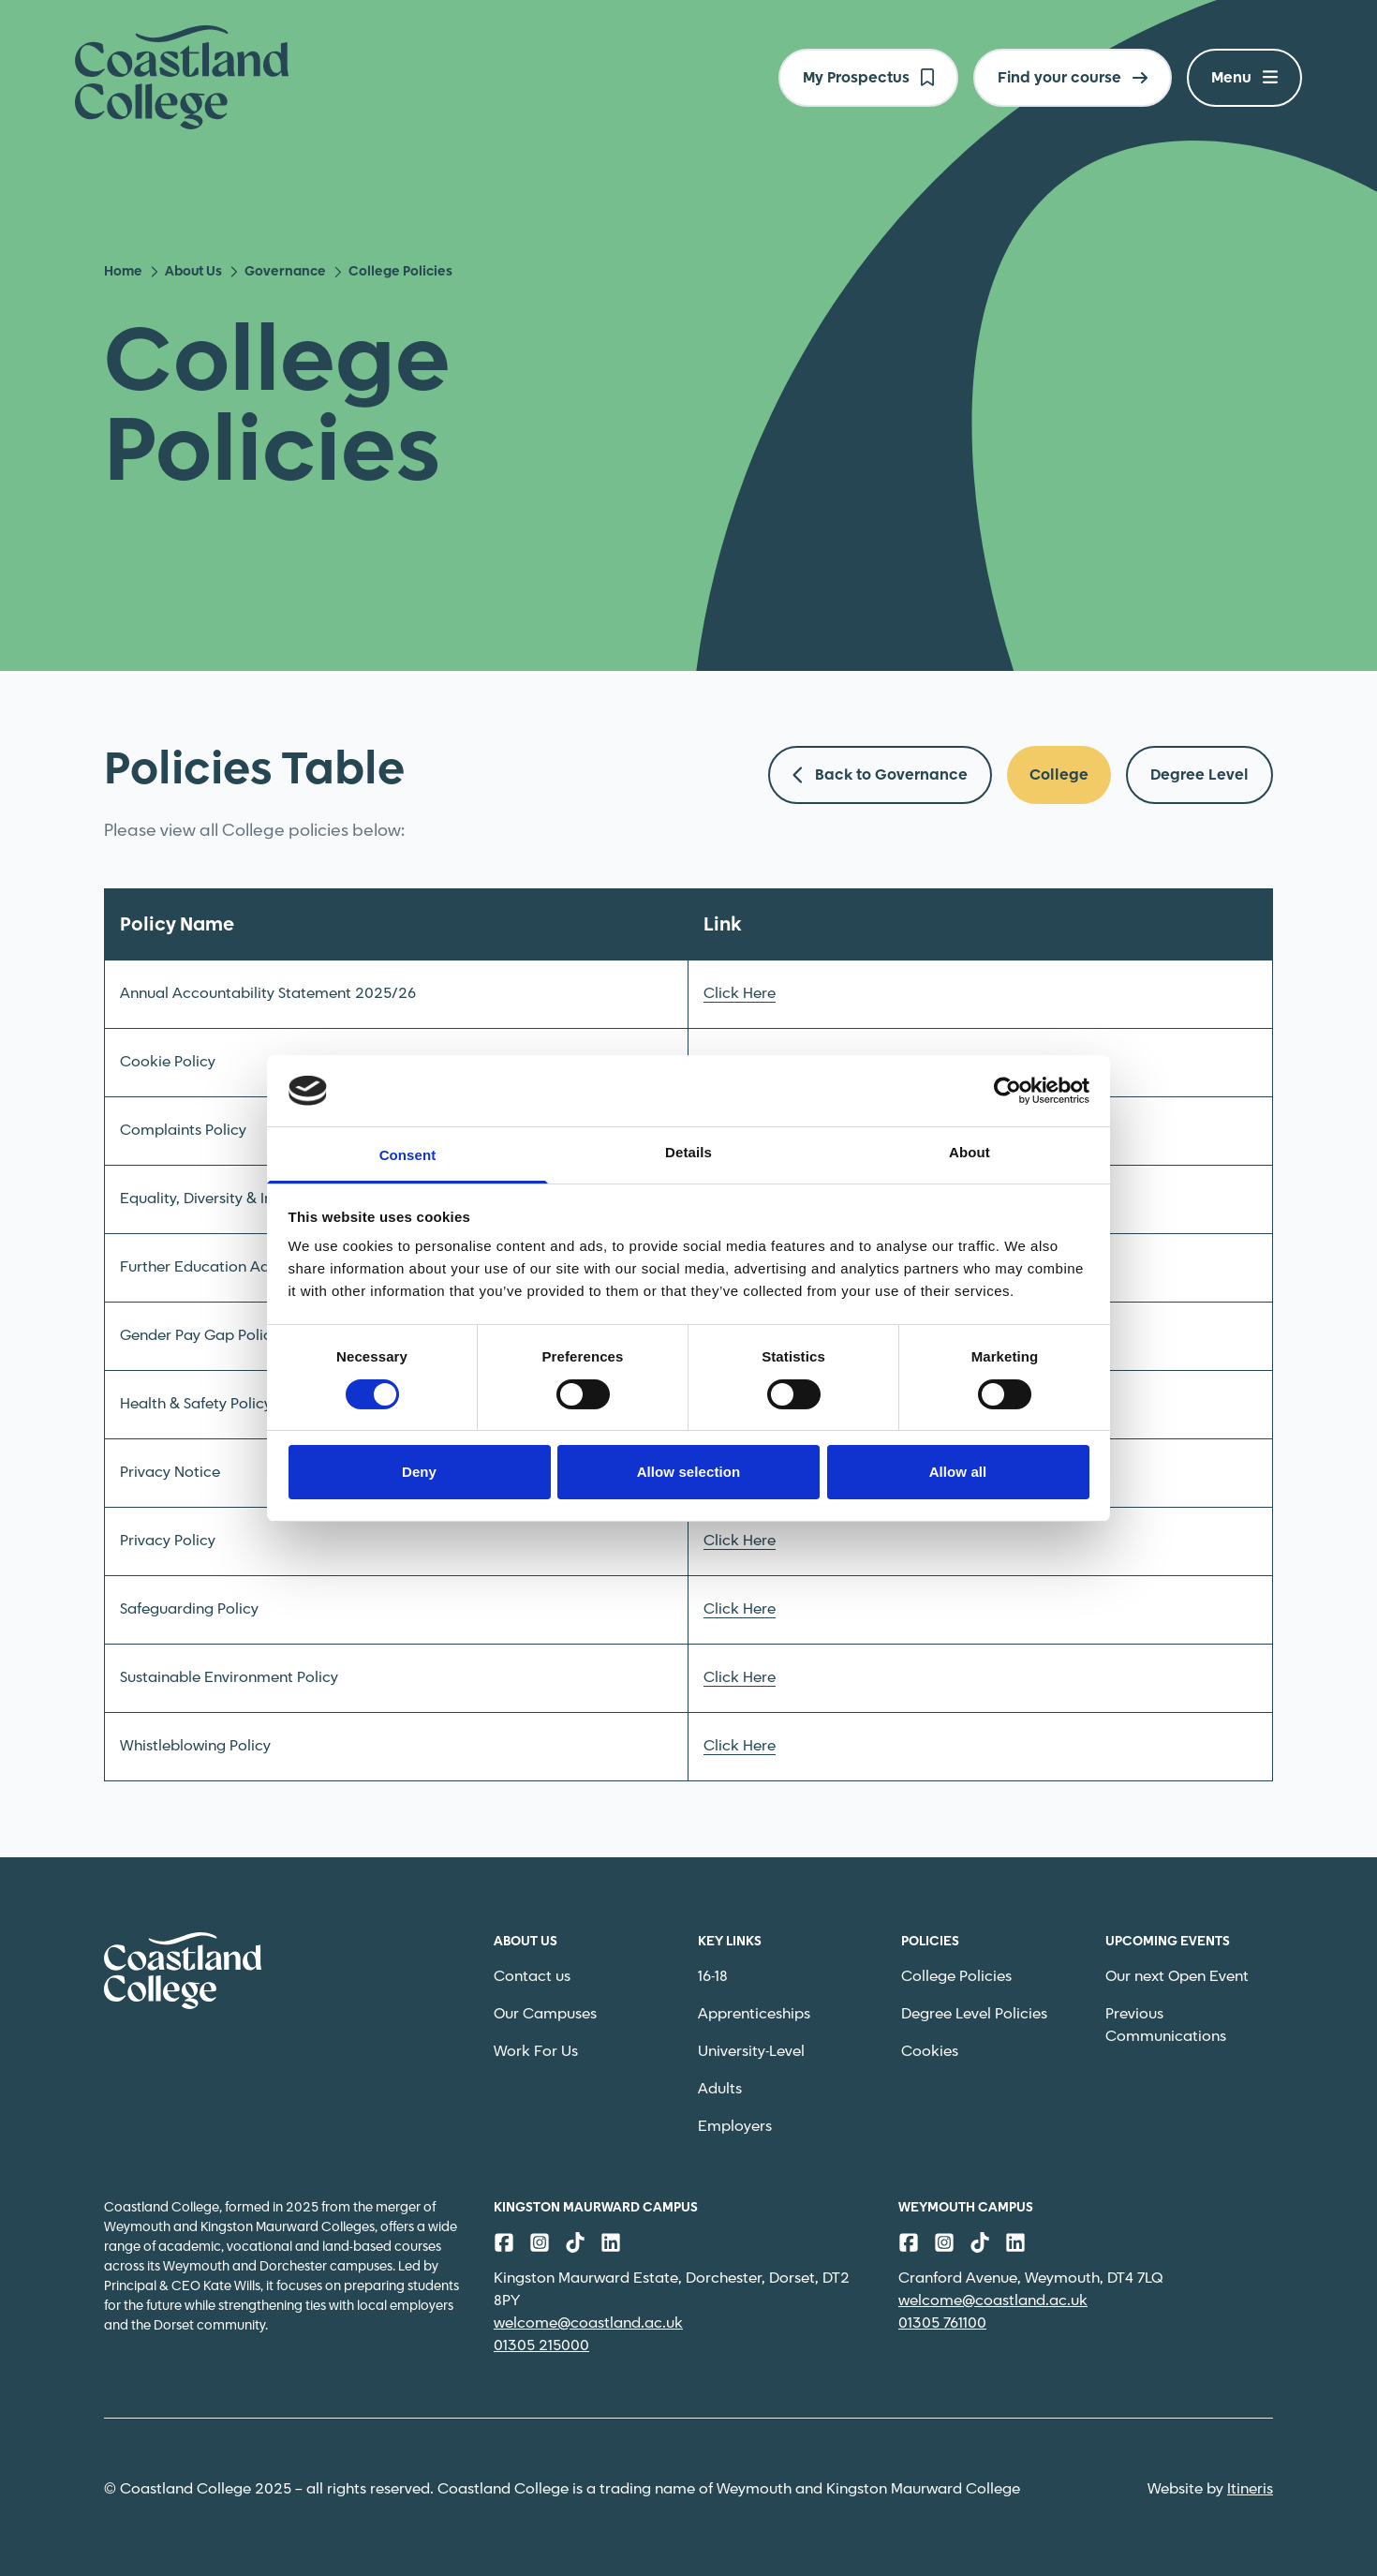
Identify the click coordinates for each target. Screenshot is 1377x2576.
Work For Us (536, 2052)
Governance (278, 271)
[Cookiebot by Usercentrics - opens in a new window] (1007, 1091)
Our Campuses (545, 2014)
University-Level (751, 2052)
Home (123, 271)
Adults (720, 2089)
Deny (419, 1472)
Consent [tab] (408, 1155)
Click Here (739, 994)
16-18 (713, 1977)
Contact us (532, 1977)
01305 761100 (942, 2323)
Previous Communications (1165, 2025)
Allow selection (689, 1472)
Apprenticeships (754, 2014)
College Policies (956, 1977)
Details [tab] (688, 1152)
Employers (735, 2127)
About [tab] (969, 1152)
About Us (186, 271)
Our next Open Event (1177, 1977)
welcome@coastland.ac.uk (588, 2323)
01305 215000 (541, 2346)
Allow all (958, 1472)
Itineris (1250, 2489)
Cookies (929, 2052)
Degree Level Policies (974, 2014)
